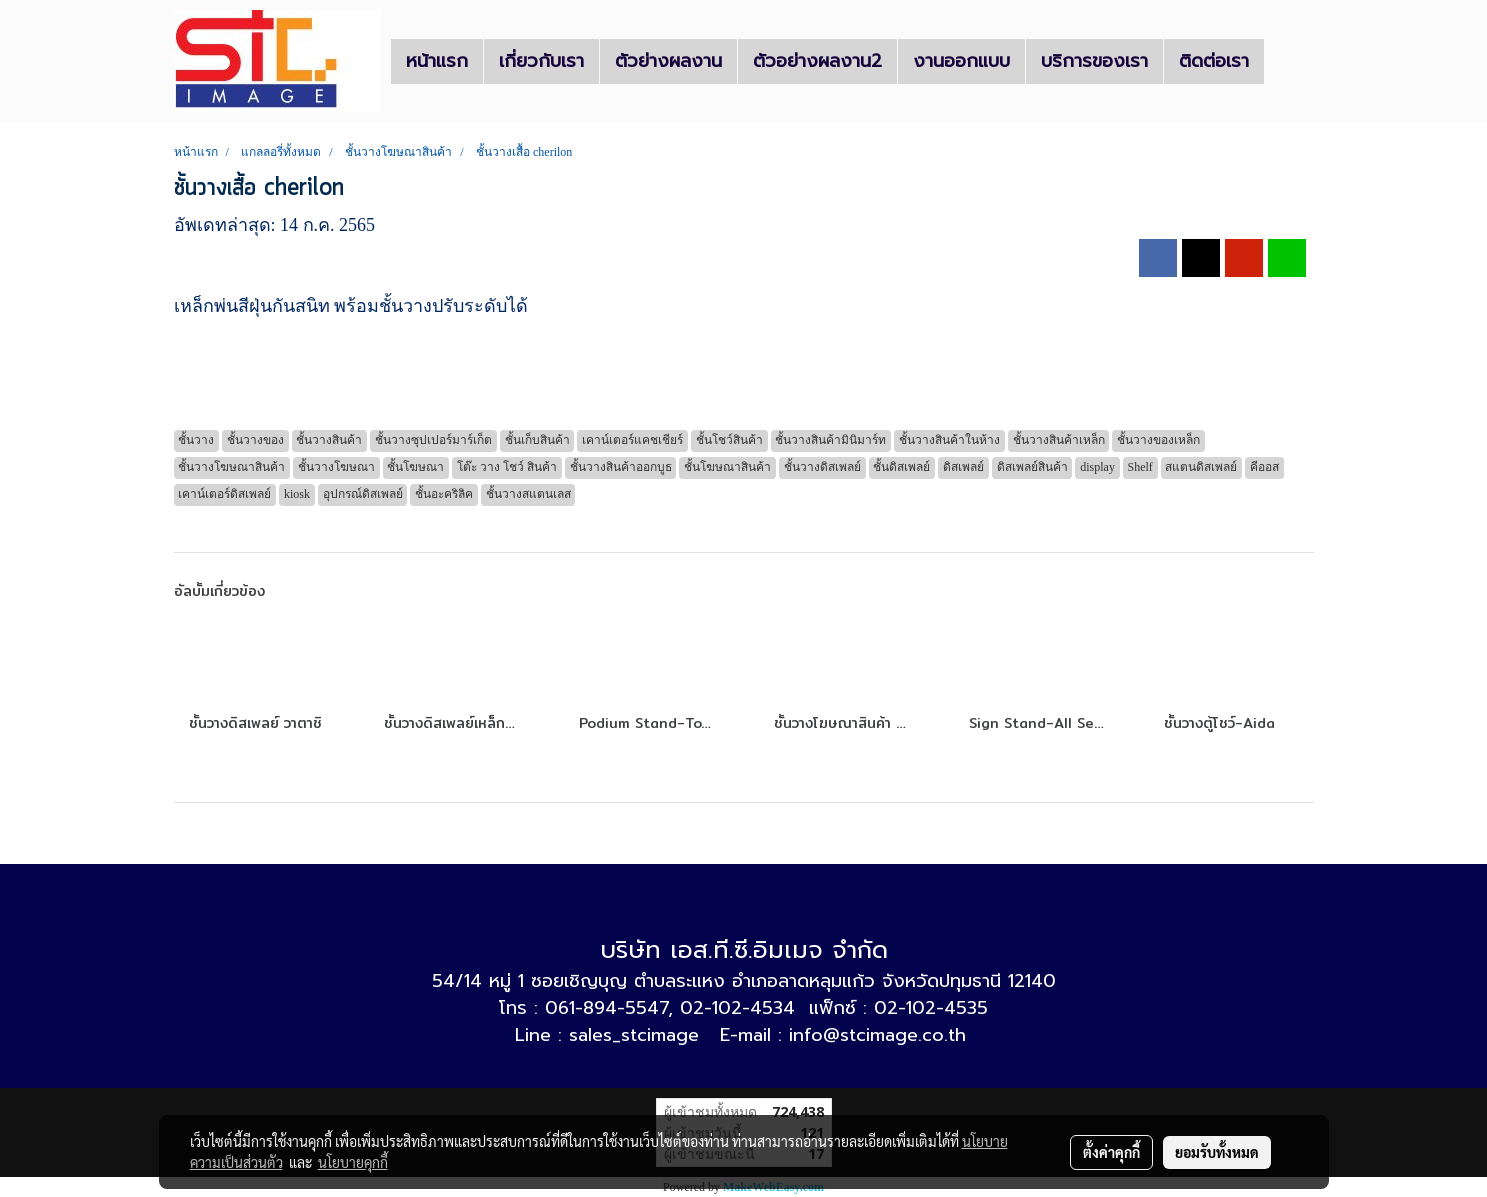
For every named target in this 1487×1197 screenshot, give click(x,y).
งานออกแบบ (961, 61)
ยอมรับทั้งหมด (1217, 1152)
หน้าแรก (437, 61)
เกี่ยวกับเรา (541, 61)
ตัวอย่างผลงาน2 (817, 61)
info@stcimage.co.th (877, 1035)
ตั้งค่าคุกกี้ (1111, 1152)
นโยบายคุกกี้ (353, 1162)
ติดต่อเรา (1214, 61)
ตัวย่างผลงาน (668, 61)
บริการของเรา (1094, 61)
